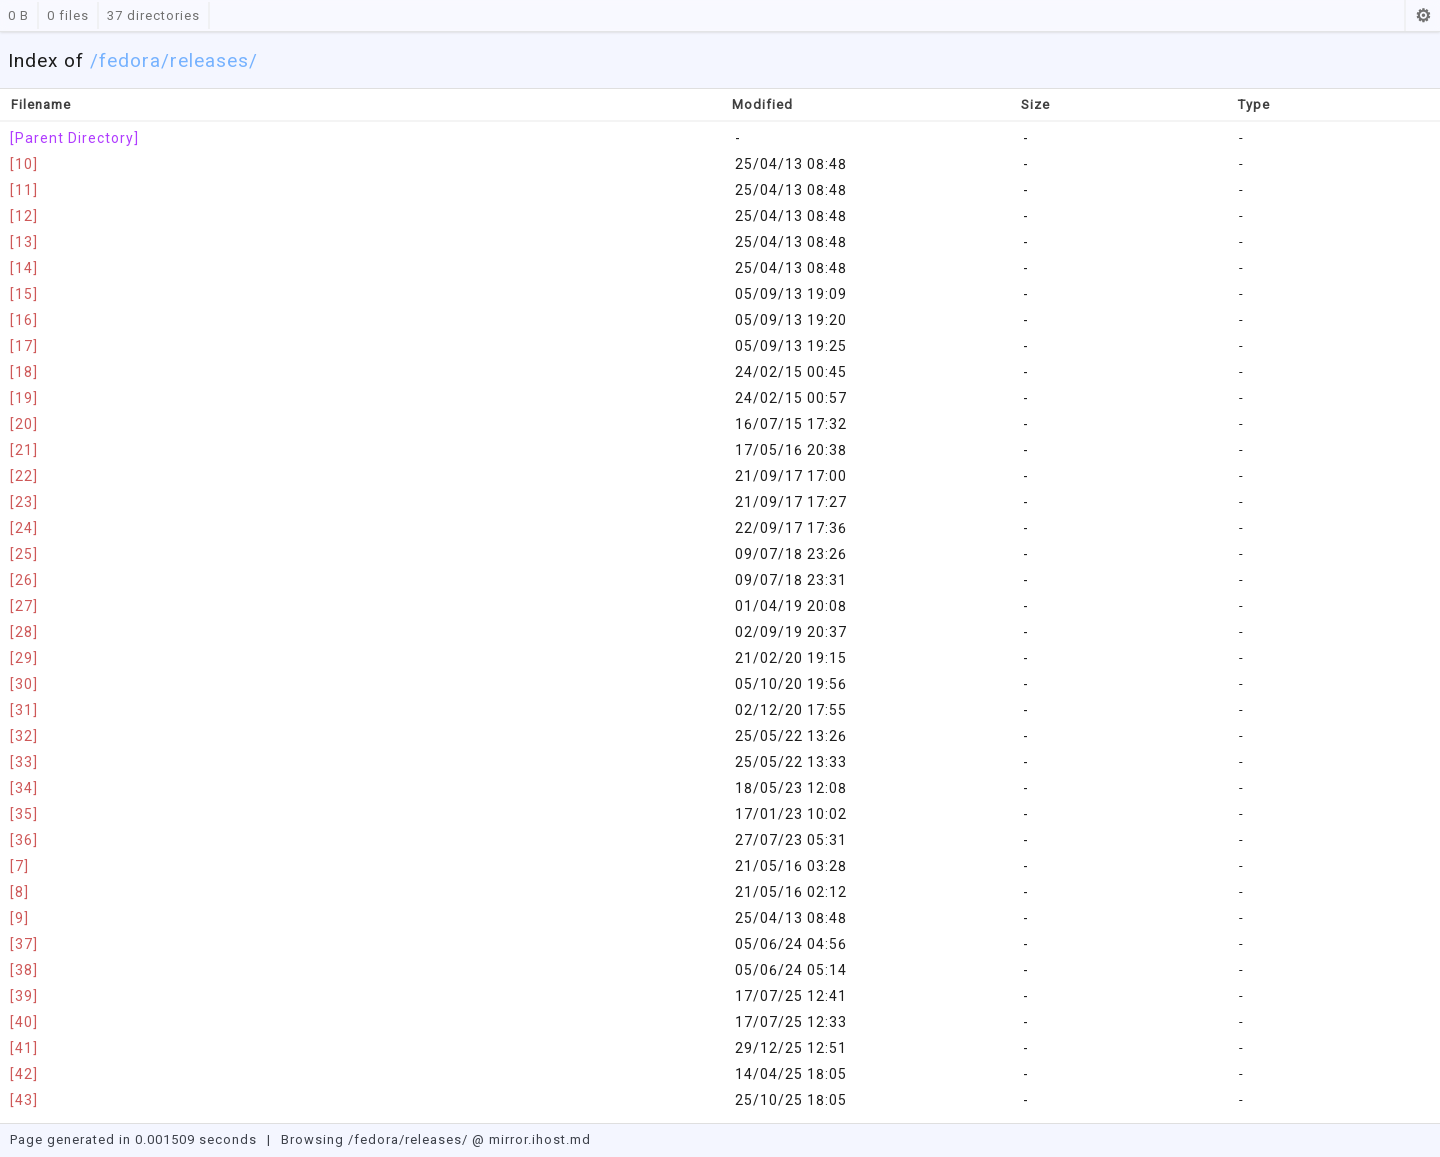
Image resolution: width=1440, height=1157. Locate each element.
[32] (24, 736)
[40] (24, 1022)
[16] (24, 320)
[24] (24, 528)
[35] (24, 814)
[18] (24, 372)
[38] (24, 970)
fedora (130, 60)
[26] (24, 580)
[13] (24, 242)
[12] (24, 216)
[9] (19, 918)
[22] (24, 476)
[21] (24, 450)
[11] (24, 190)
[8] (19, 892)
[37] (24, 944)
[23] (24, 502)
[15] (24, 294)
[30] (24, 684)
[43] (24, 1100)
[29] (24, 658)
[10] (24, 164)
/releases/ (209, 60)
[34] (24, 788)
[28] (24, 632)
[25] (24, 554)
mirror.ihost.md (540, 1139)
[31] (24, 710)
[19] (24, 398)
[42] (24, 1074)
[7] (19, 866)
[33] (24, 762)
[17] (24, 346)
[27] (24, 606)
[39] (24, 996)
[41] (24, 1048)
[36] (24, 840)
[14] (24, 268)
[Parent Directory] (74, 138)
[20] (24, 424)
